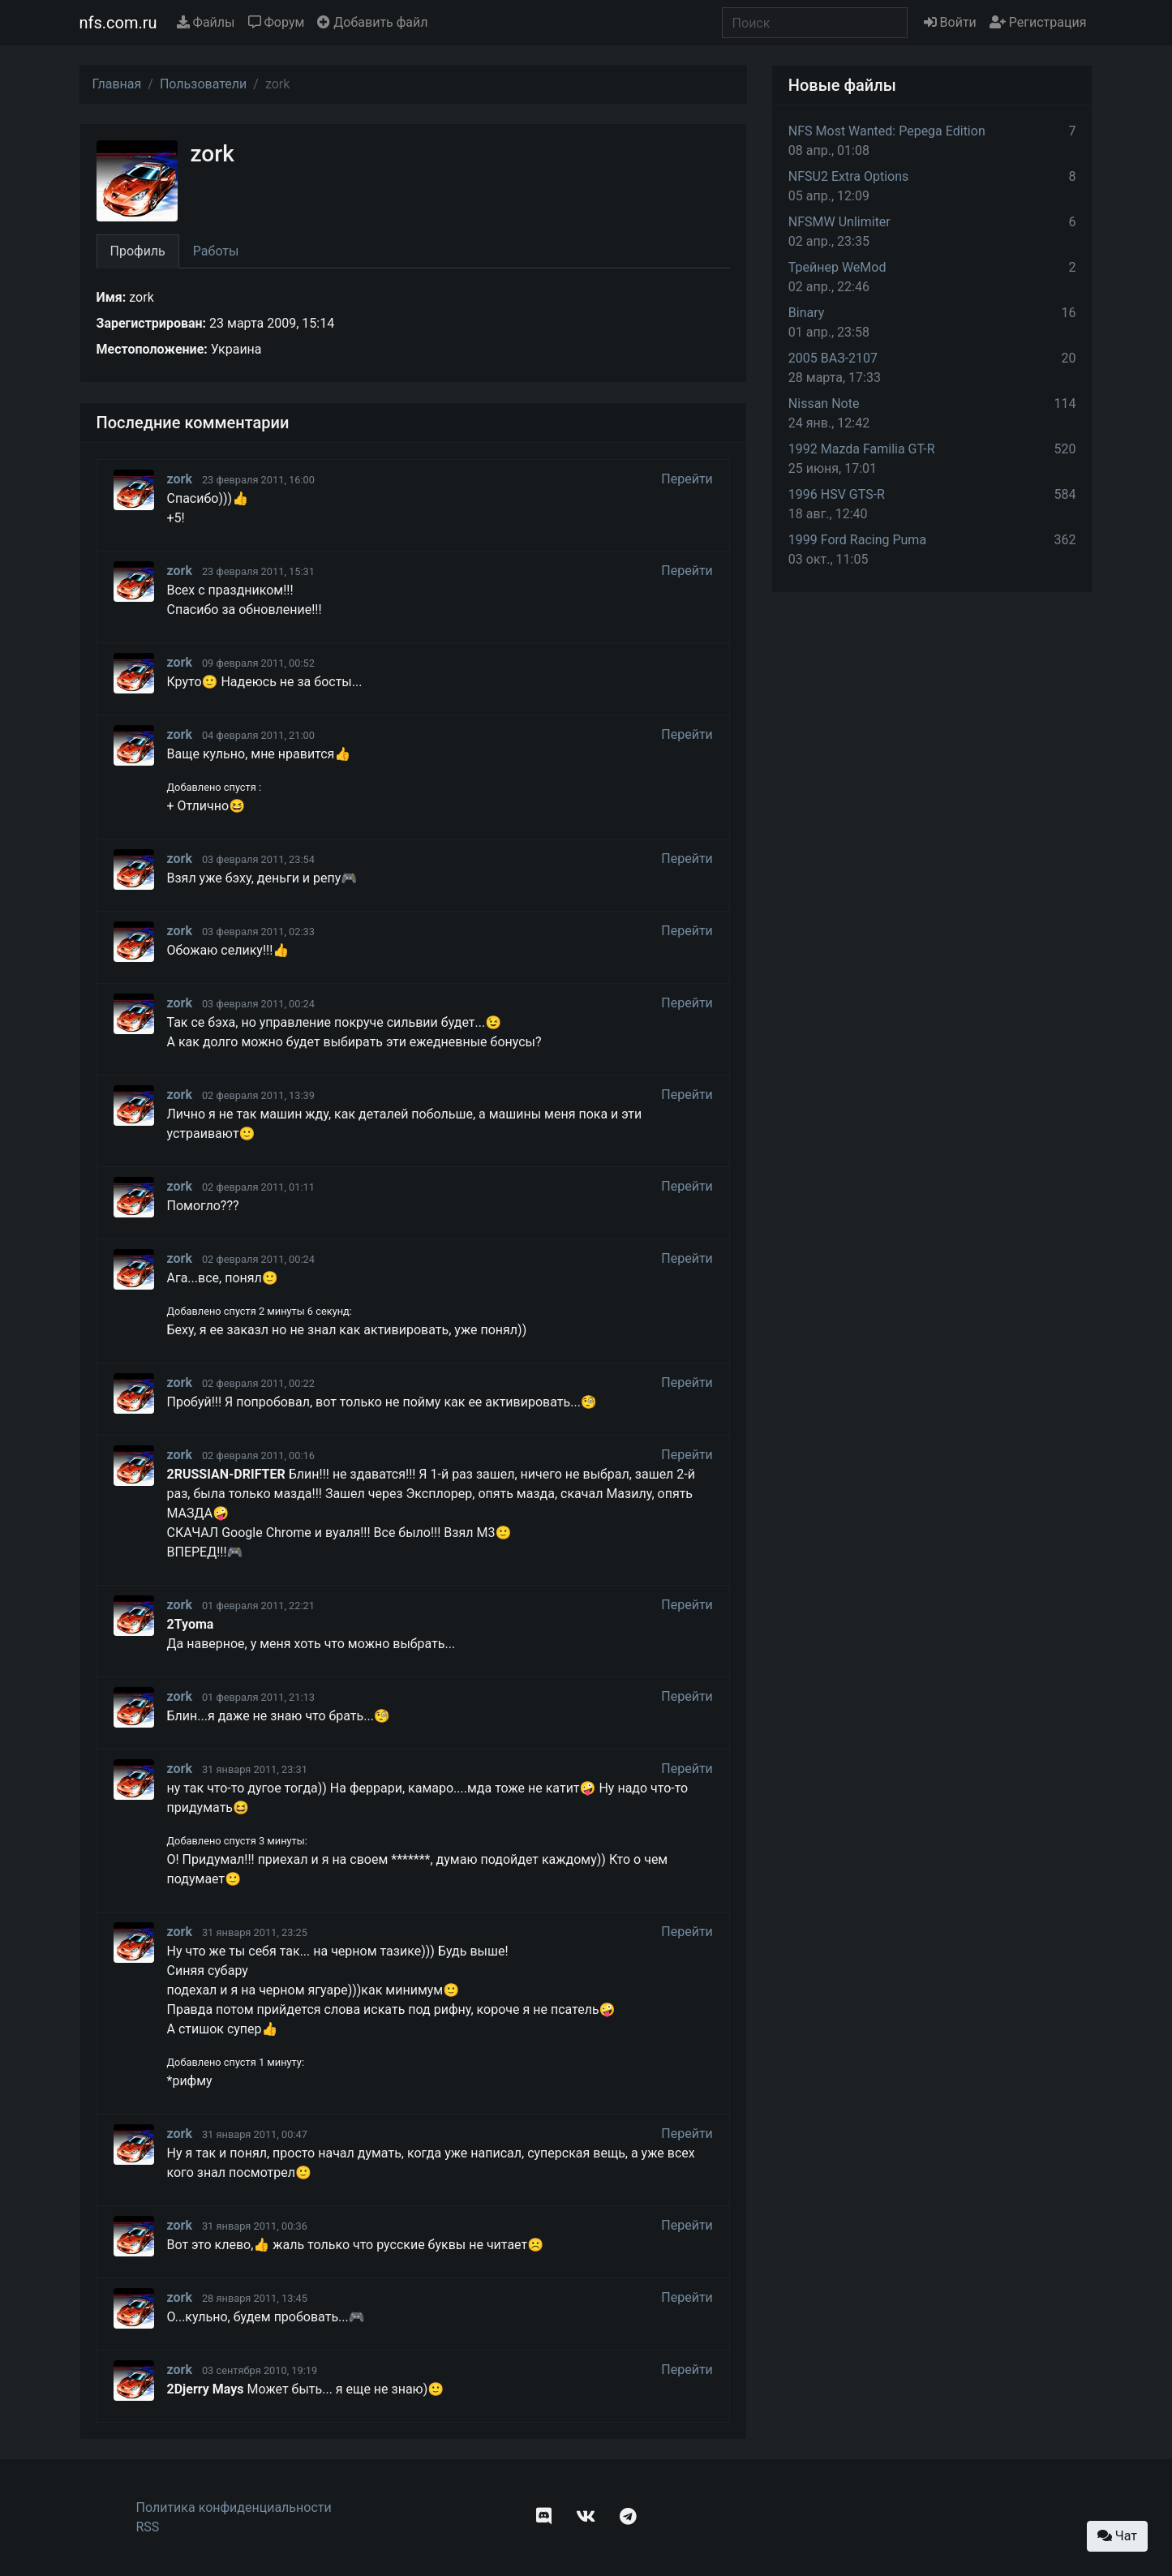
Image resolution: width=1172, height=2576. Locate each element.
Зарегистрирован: (152, 323)
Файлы (206, 22)
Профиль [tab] (137, 251)
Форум (276, 22)
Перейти (687, 479)
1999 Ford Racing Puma (857, 539)
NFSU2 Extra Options (848, 176)
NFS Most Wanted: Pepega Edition (886, 131)
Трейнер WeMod (837, 267)
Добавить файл (372, 22)
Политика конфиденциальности (234, 2507)
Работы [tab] (216, 251)
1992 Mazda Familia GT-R (861, 449)
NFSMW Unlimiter (839, 222)
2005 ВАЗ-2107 (833, 358)
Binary (806, 312)
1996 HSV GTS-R (836, 494)
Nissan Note (824, 403)
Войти (950, 22)
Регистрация (1038, 22)
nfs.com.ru (118, 22)
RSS (148, 2527)
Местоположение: (152, 349)
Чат (1117, 2536)
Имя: (112, 297)
